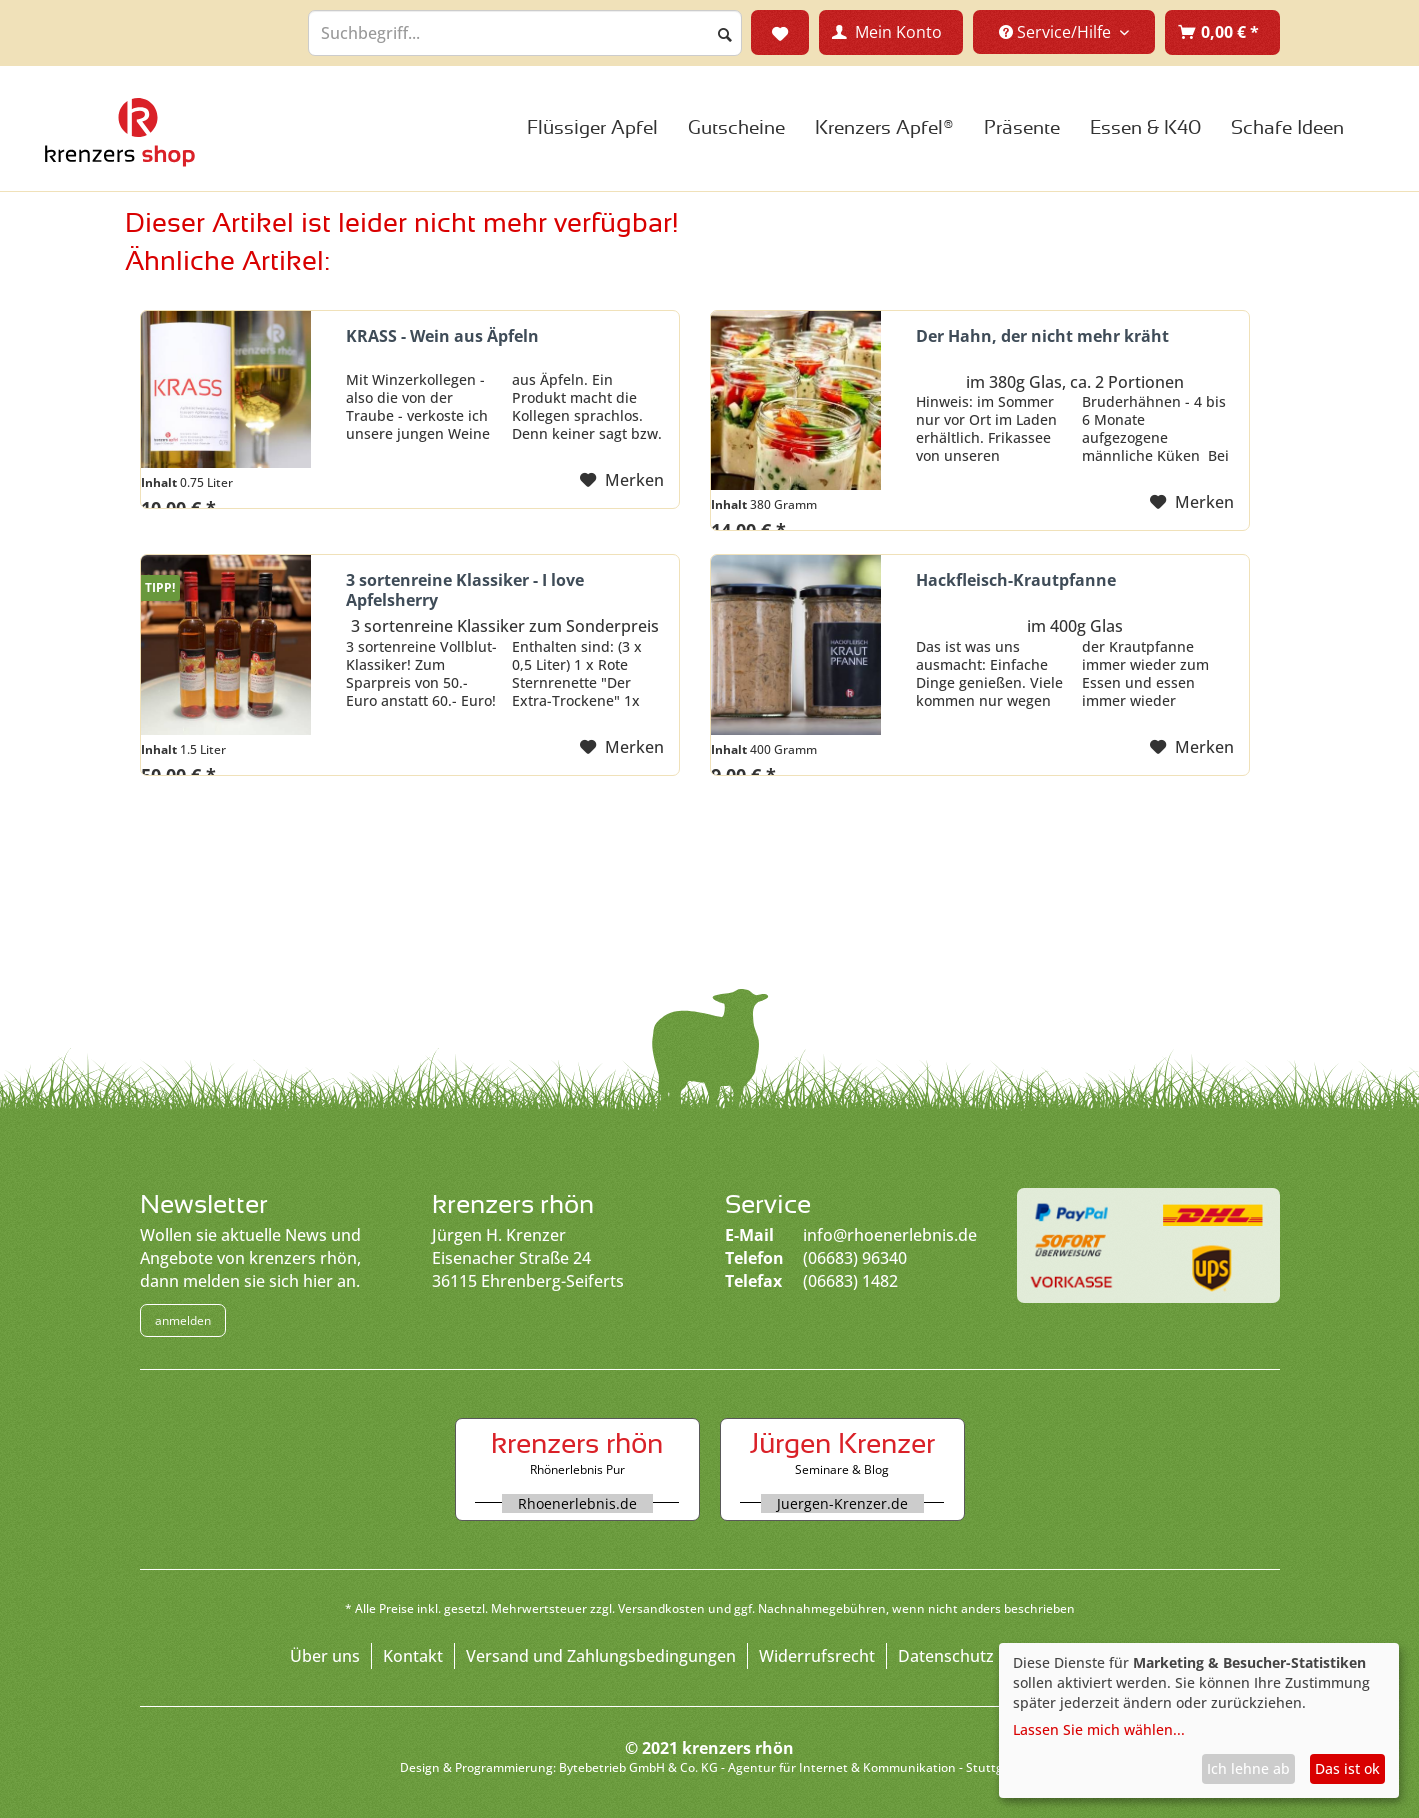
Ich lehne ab (1248, 1768)
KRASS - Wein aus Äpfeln (442, 336)
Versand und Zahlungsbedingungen (601, 1656)
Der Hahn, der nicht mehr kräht (1042, 336)
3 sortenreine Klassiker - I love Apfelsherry (465, 590)
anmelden (183, 1320)
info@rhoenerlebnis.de (890, 1235)
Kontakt (413, 1656)
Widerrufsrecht (817, 1656)
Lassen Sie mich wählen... (1099, 1729)
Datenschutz (946, 1656)
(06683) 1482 (850, 1281)
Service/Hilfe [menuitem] (1057, 32)
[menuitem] (1222, 32)
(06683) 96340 (855, 1258)
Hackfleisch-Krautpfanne (1016, 580)
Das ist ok (1347, 1768)
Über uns (325, 1656)
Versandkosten (661, 1608)
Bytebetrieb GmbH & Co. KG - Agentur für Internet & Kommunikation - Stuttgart (789, 1767)
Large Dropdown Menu (120, 132)
